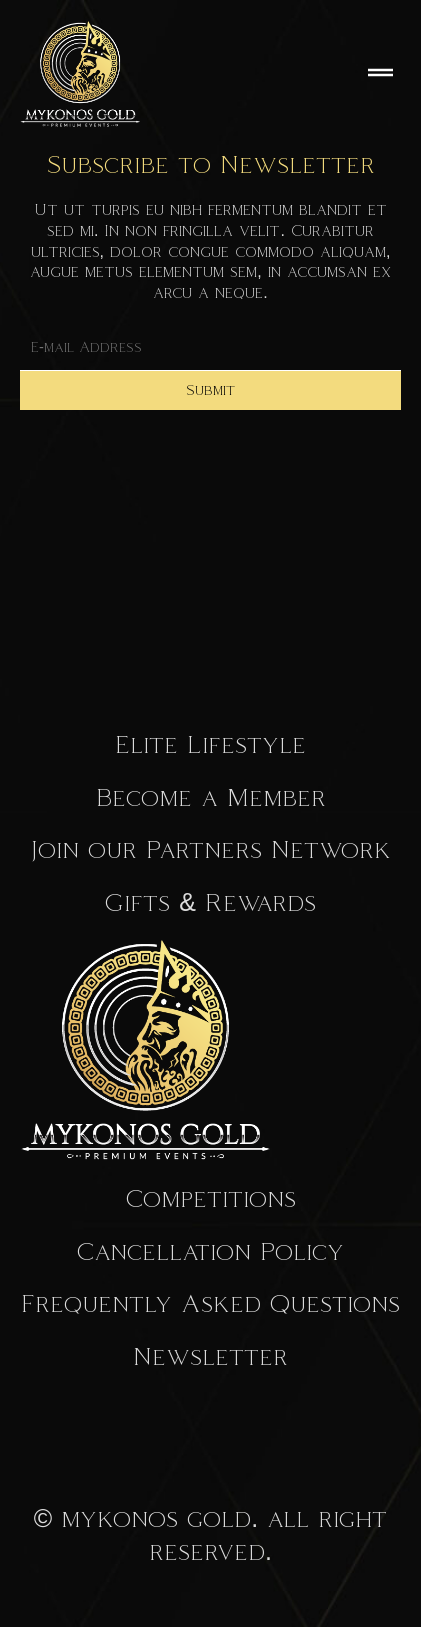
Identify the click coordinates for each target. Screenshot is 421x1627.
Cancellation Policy (210, 1251)
